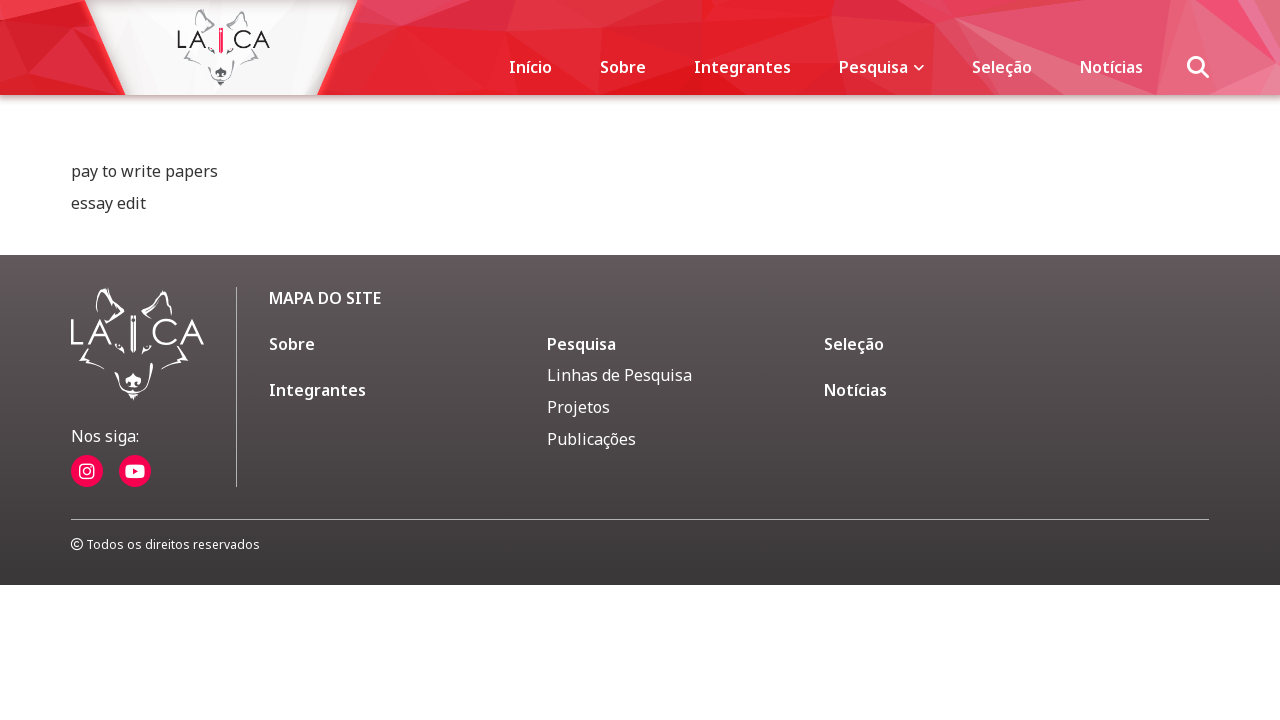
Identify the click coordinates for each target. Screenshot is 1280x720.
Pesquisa (881, 67)
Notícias (1111, 67)
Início (530, 67)
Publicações (591, 439)
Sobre (623, 67)
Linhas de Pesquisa (619, 375)
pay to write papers (144, 171)
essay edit (108, 203)
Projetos (578, 407)
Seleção (1002, 67)
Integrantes (742, 67)
